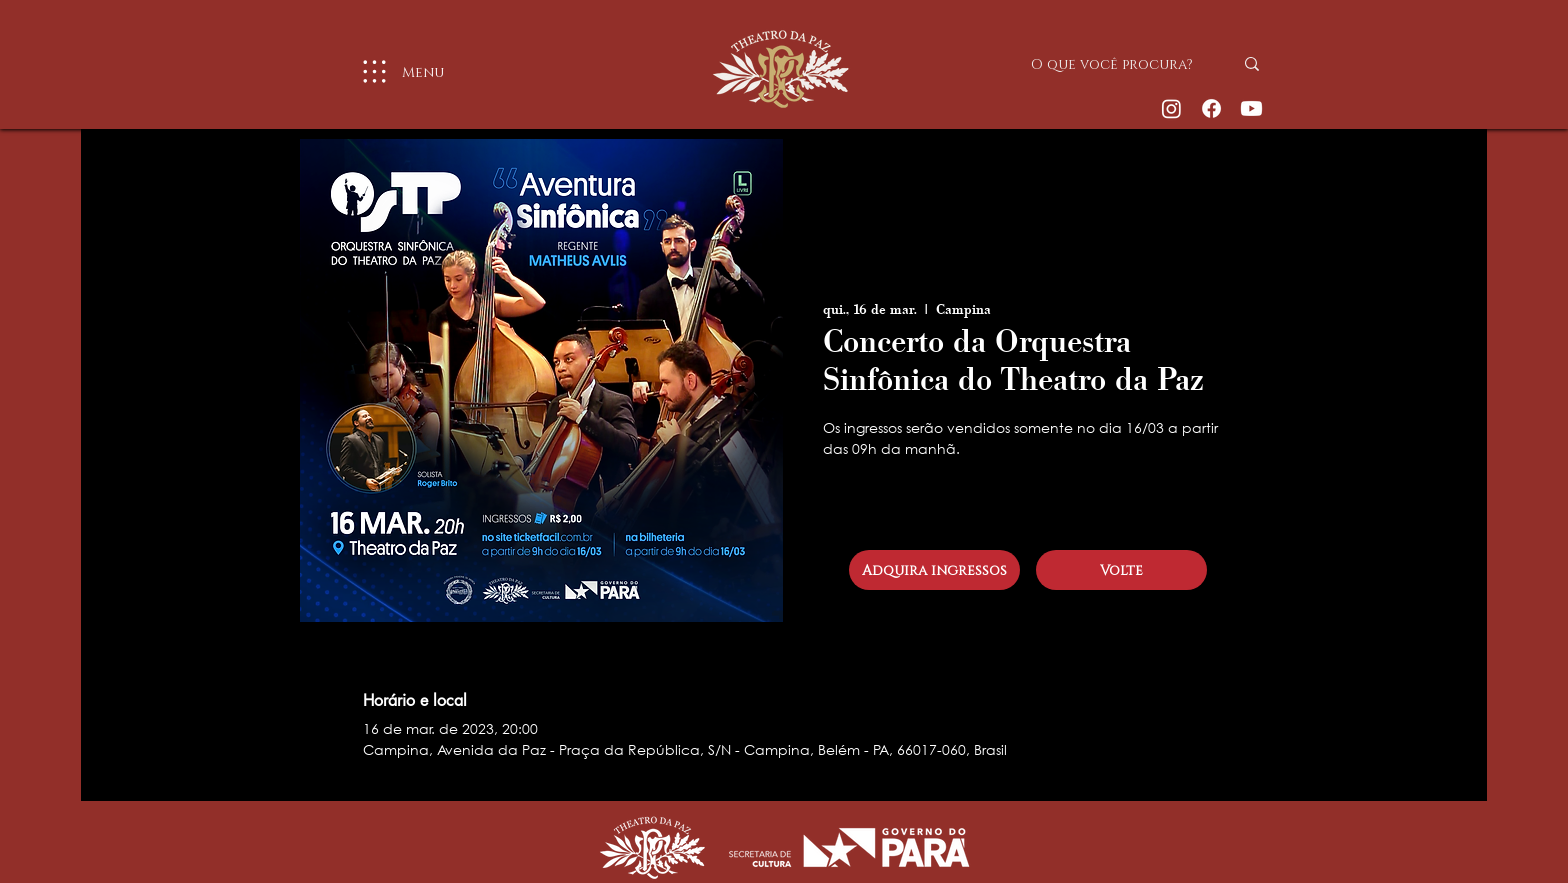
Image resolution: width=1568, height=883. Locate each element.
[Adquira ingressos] (934, 570)
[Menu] (395, 71)
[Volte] (1121, 570)
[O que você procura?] (1117, 64)
